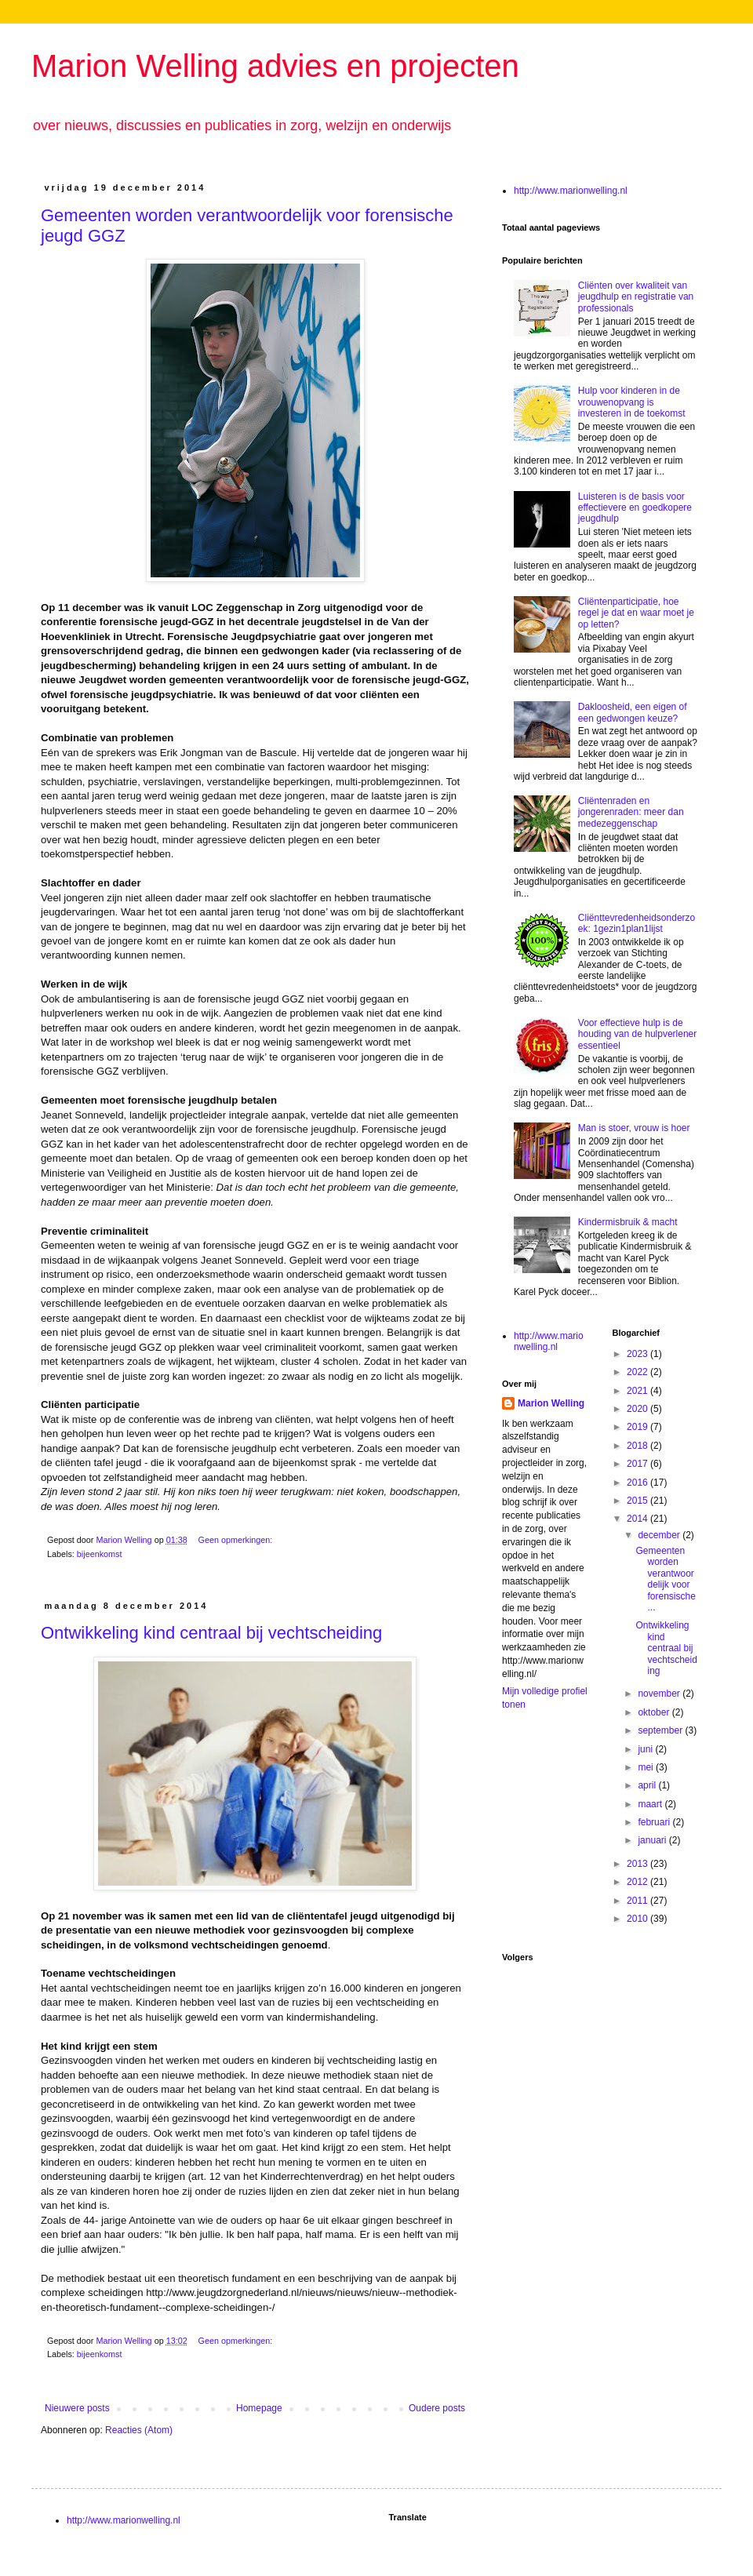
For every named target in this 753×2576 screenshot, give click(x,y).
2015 (638, 1500)
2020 (638, 1408)
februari (655, 1822)
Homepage (259, 2408)
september (661, 1730)
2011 (638, 1900)
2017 (638, 1463)
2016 (638, 1482)
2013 (638, 1863)
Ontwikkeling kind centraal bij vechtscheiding (211, 1633)
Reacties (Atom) (139, 2430)
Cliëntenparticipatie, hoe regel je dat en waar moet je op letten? (636, 613)
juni (646, 1749)
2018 (638, 1445)
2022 (638, 1371)
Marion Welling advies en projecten (275, 66)
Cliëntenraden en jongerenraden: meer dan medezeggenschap (631, 812)
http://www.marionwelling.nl (571, 190)
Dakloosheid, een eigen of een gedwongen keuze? (632, 712)
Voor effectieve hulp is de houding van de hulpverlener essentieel (637, 1034)
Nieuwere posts (77, 2408)
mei (647, 1767)
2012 (638, 1881)
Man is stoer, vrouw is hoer (634, 1127)
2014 (638, 1518)
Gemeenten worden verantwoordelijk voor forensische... (665, 1579)
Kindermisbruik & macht (628, 1222)
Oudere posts (437, 2408)
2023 (638, 1353)
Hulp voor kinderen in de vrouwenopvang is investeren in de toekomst (632, 402)
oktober (654, 1712)
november (660, 1693)
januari (653, 1840)
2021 (638, 1390)
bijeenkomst (99, 1554)
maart (651, 1804)
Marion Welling (551, 1403)
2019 (638, 1426)
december (660, 1535)
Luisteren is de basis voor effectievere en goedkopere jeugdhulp (635, 508)
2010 (638, 1918)
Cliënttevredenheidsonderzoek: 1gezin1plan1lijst (636, 923)
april (648, 1785)
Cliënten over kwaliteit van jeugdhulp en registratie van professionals (635, 297)
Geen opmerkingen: (236, 1540)
